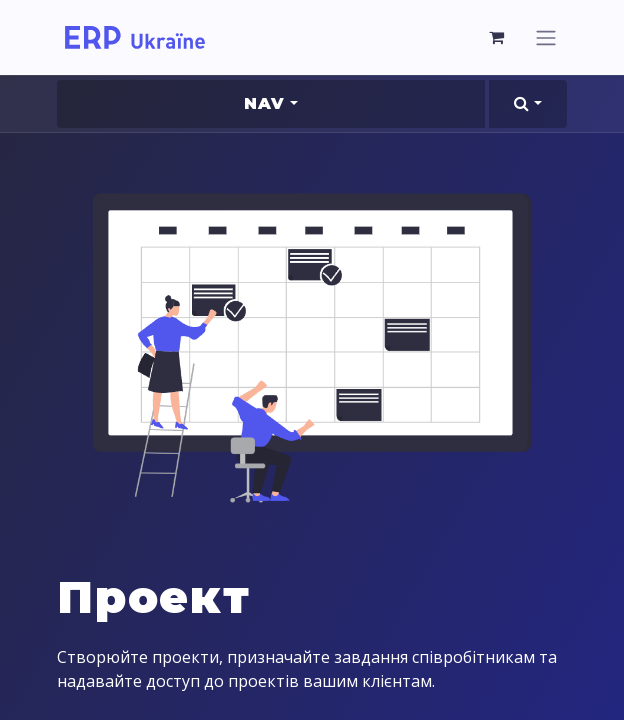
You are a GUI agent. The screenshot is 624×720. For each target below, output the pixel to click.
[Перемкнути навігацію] (546, 37)
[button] (528, 104)
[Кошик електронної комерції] (497, 37)
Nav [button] (265, 103)
